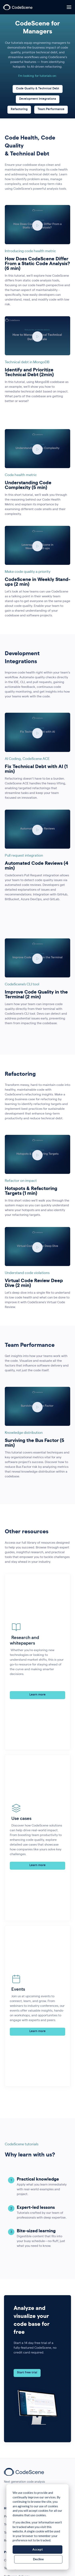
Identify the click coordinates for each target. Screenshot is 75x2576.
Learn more (37, 1694)
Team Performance (51, 109)
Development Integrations (37, 99)
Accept (37, 2549)
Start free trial (27, 2372)
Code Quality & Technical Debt (37, 88)
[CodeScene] (17, 7)
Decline (38, 2559)
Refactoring (19, 109)
